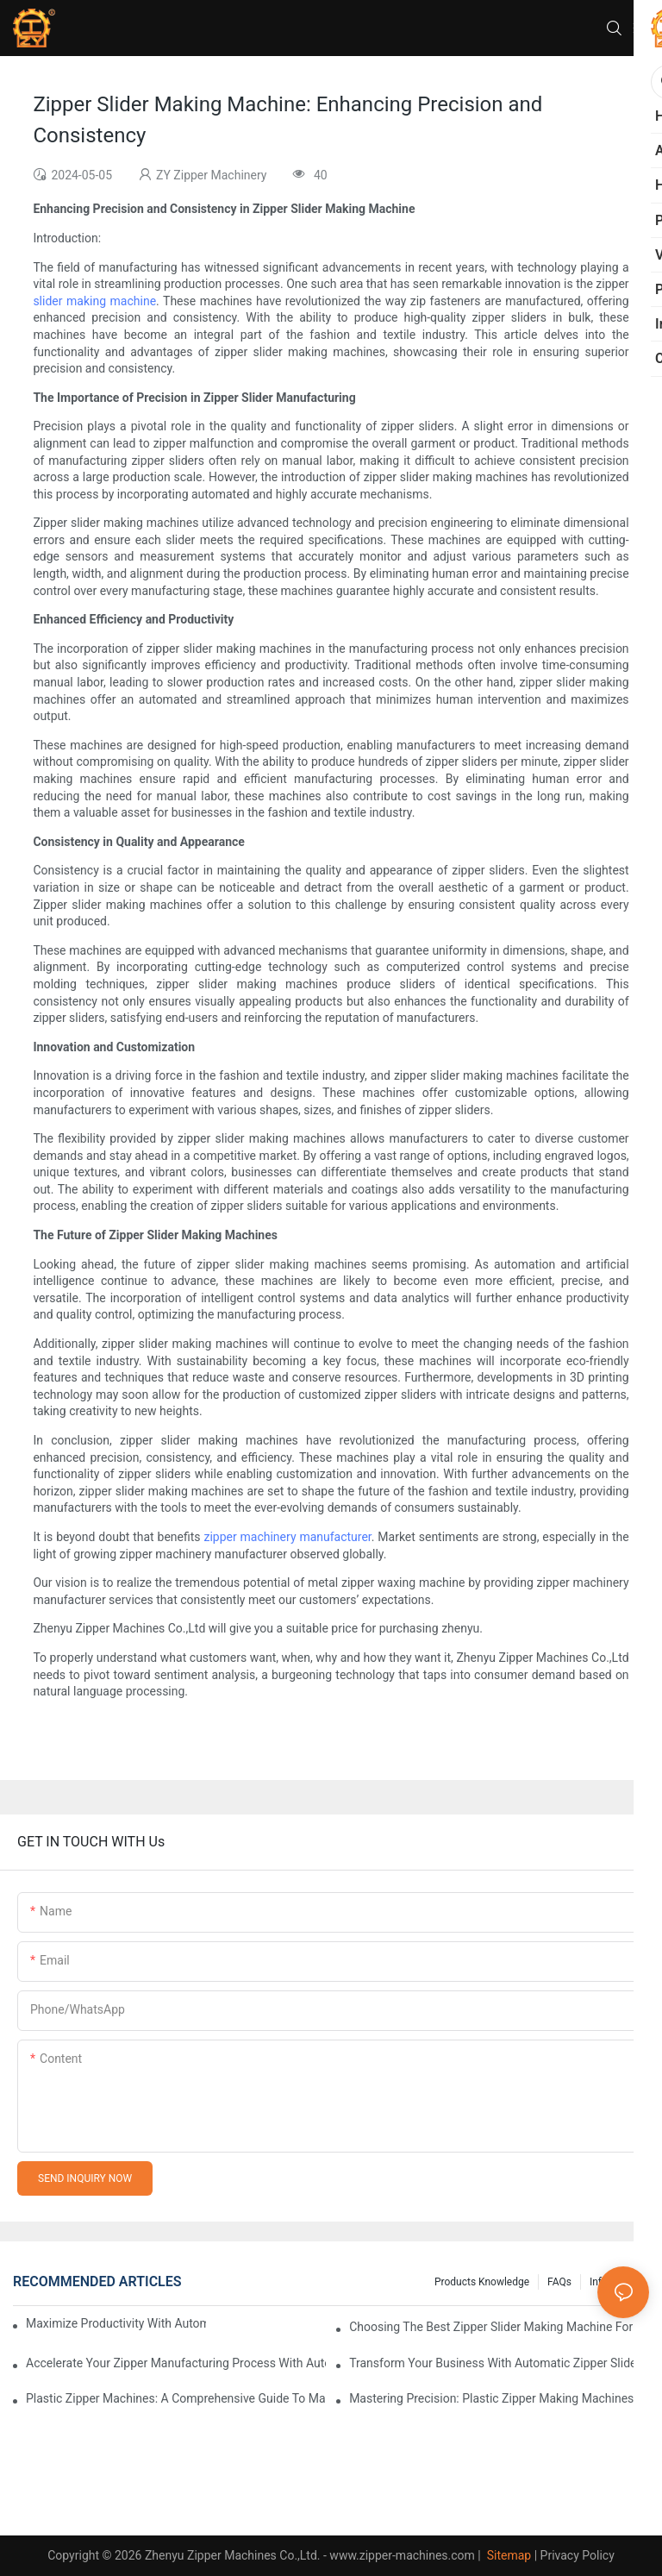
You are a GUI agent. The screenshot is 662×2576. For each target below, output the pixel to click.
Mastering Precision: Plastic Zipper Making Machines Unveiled (499, 2398)
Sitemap (507, 2555)
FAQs (559, 2282)
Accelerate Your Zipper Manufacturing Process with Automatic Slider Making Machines (176, 2363)
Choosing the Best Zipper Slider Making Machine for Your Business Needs (499, 2327)
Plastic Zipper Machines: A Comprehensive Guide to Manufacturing (176, 2398)
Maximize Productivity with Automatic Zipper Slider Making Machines (116, 2323)
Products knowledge (481, 2282)
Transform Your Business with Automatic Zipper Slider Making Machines (499, 2363)
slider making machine (94, 301)
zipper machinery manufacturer (287, 1537)
